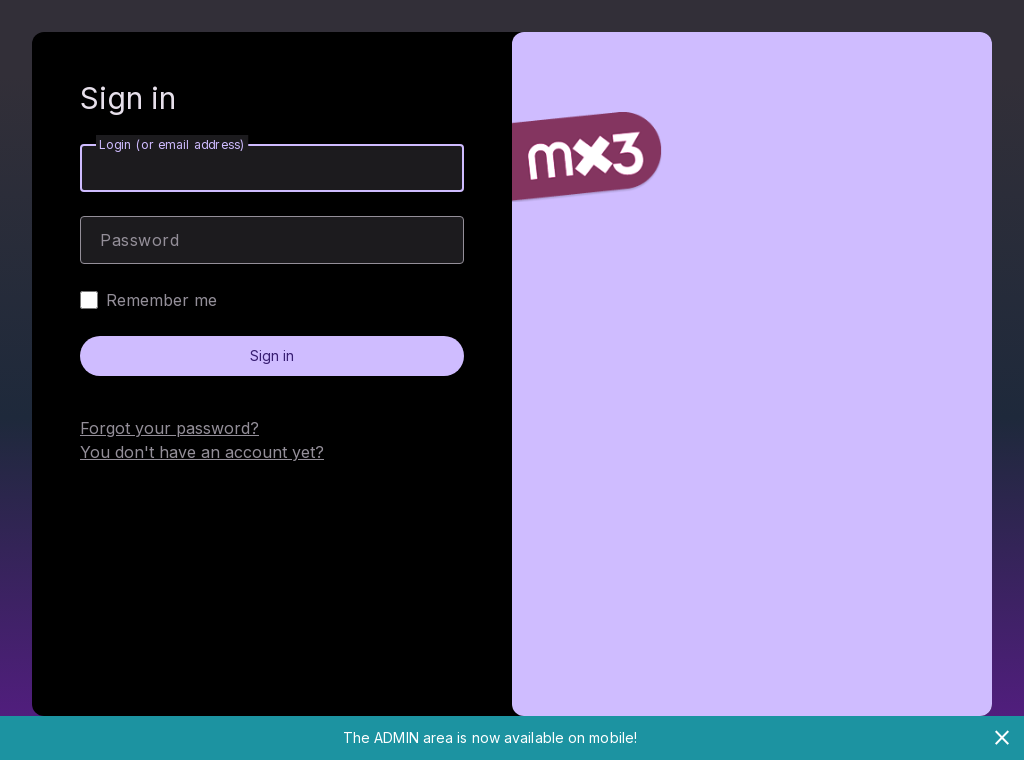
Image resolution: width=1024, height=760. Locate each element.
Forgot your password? (169, 428)
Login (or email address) (172, 144)
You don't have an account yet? (202, 452)
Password (139, 240)
